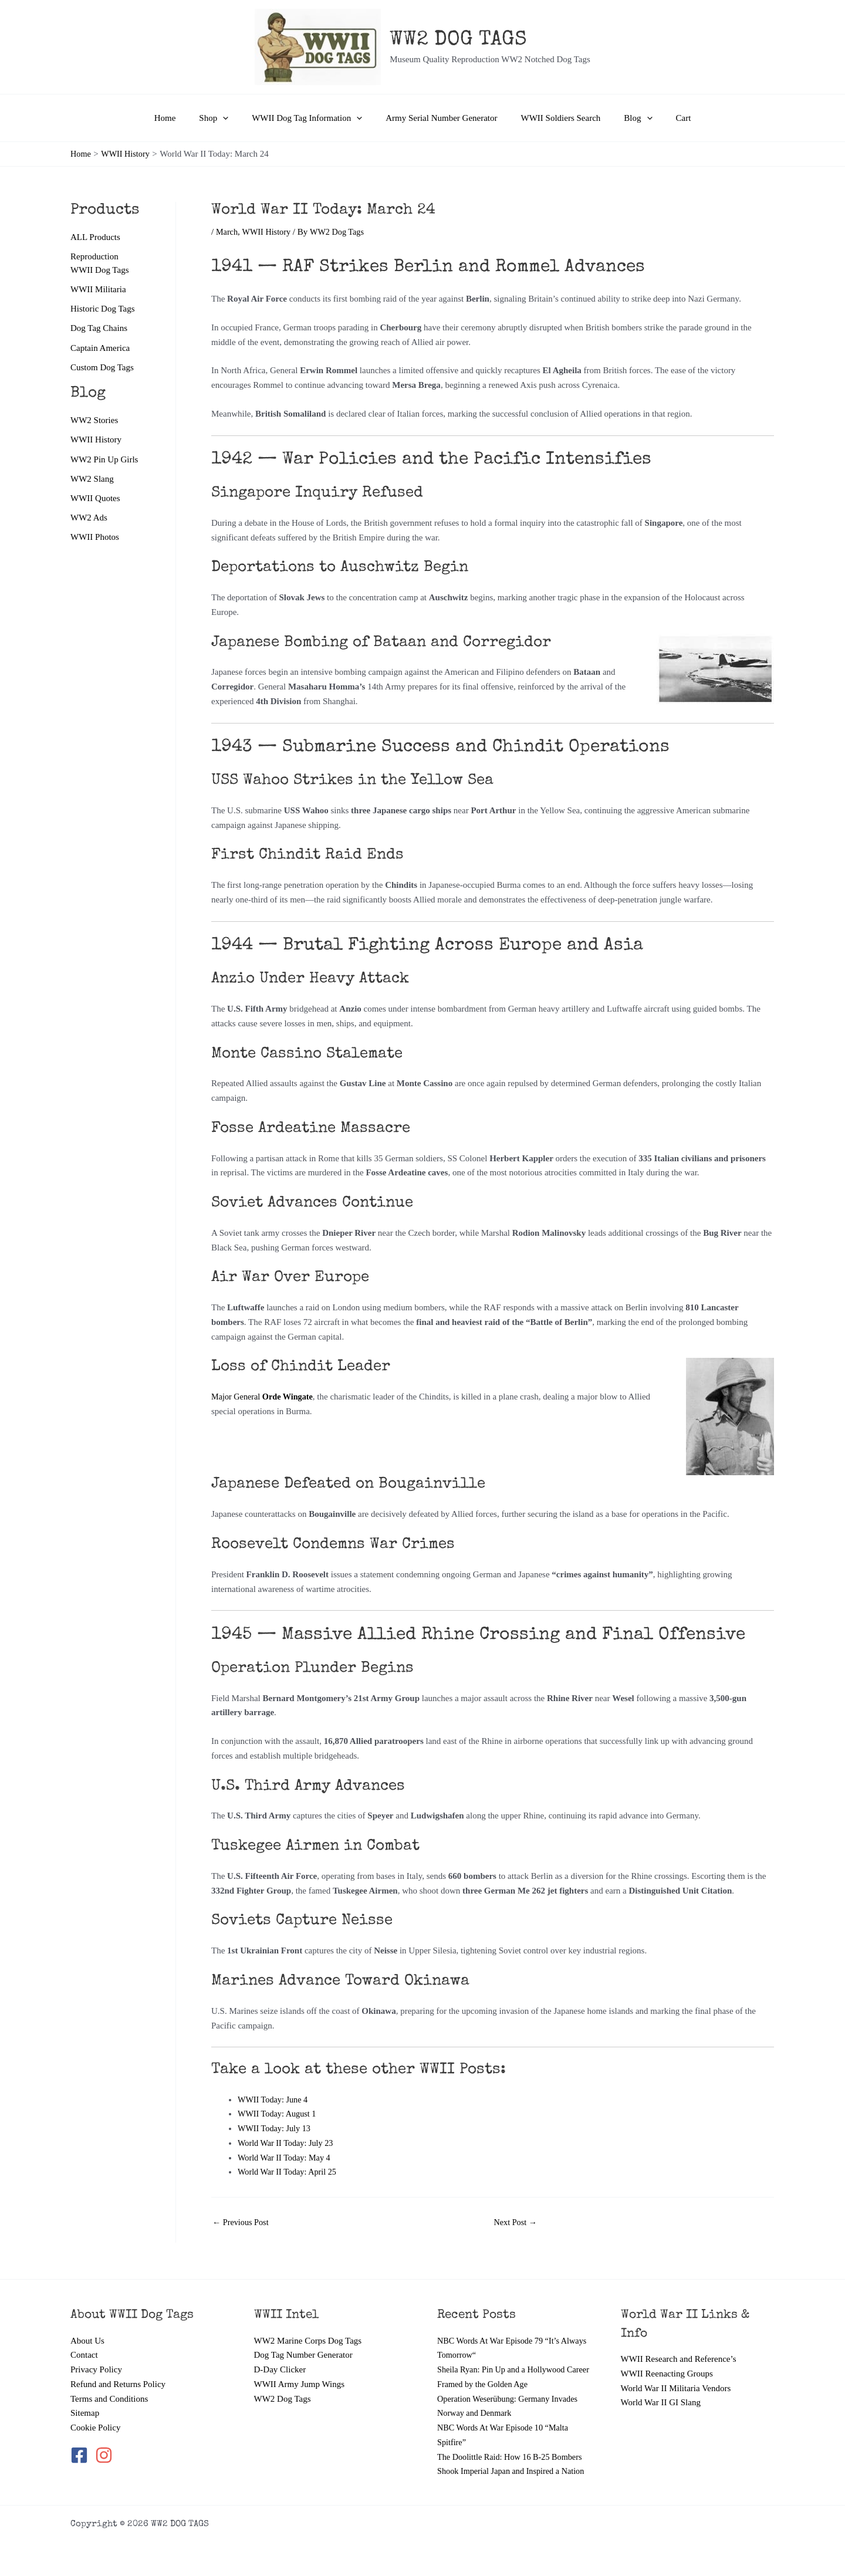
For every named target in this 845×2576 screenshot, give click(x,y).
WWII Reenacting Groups (667, 2359)
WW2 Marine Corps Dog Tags (308, 2326)
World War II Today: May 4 (286, 2157)
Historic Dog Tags (102, 310)
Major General (264, 1396)
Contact (84, 2340)
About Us (87, 2326)
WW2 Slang (92, 481)
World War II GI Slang (661, 2388)
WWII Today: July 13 (276, 2128)
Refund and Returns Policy (117, 2369)
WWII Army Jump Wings (299, 2369)
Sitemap (84, 2398)
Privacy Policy (96, 2355)
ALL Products (95, 237)
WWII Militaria (98, 290)
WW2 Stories (94, 422)
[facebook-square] (81, 2440)
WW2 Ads (88, 521)
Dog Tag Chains (98, 329)
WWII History (95, 442)
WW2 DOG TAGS (458, 40)
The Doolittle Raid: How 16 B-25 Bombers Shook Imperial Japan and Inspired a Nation (513, 2457)
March (227, 231)
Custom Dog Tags (102, 369)
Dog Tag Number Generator (303, 2340)
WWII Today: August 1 (279, 2113)
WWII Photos (94, 541)
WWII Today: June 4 (275, 2099)
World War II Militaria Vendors (676, 2373)
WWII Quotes (95, 501)
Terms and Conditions (109, 2384)
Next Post (517, 2222)
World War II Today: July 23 (288, 2143)
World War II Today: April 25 (290, 2171)
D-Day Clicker (280, 2355)
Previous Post (242, 2222)
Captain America (100, 349)
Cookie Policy (95, 2413)
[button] (234, 117)
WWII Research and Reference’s (678, 2344)
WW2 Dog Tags (282, 2384)
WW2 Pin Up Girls (104, 461)
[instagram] (104, 2440)
